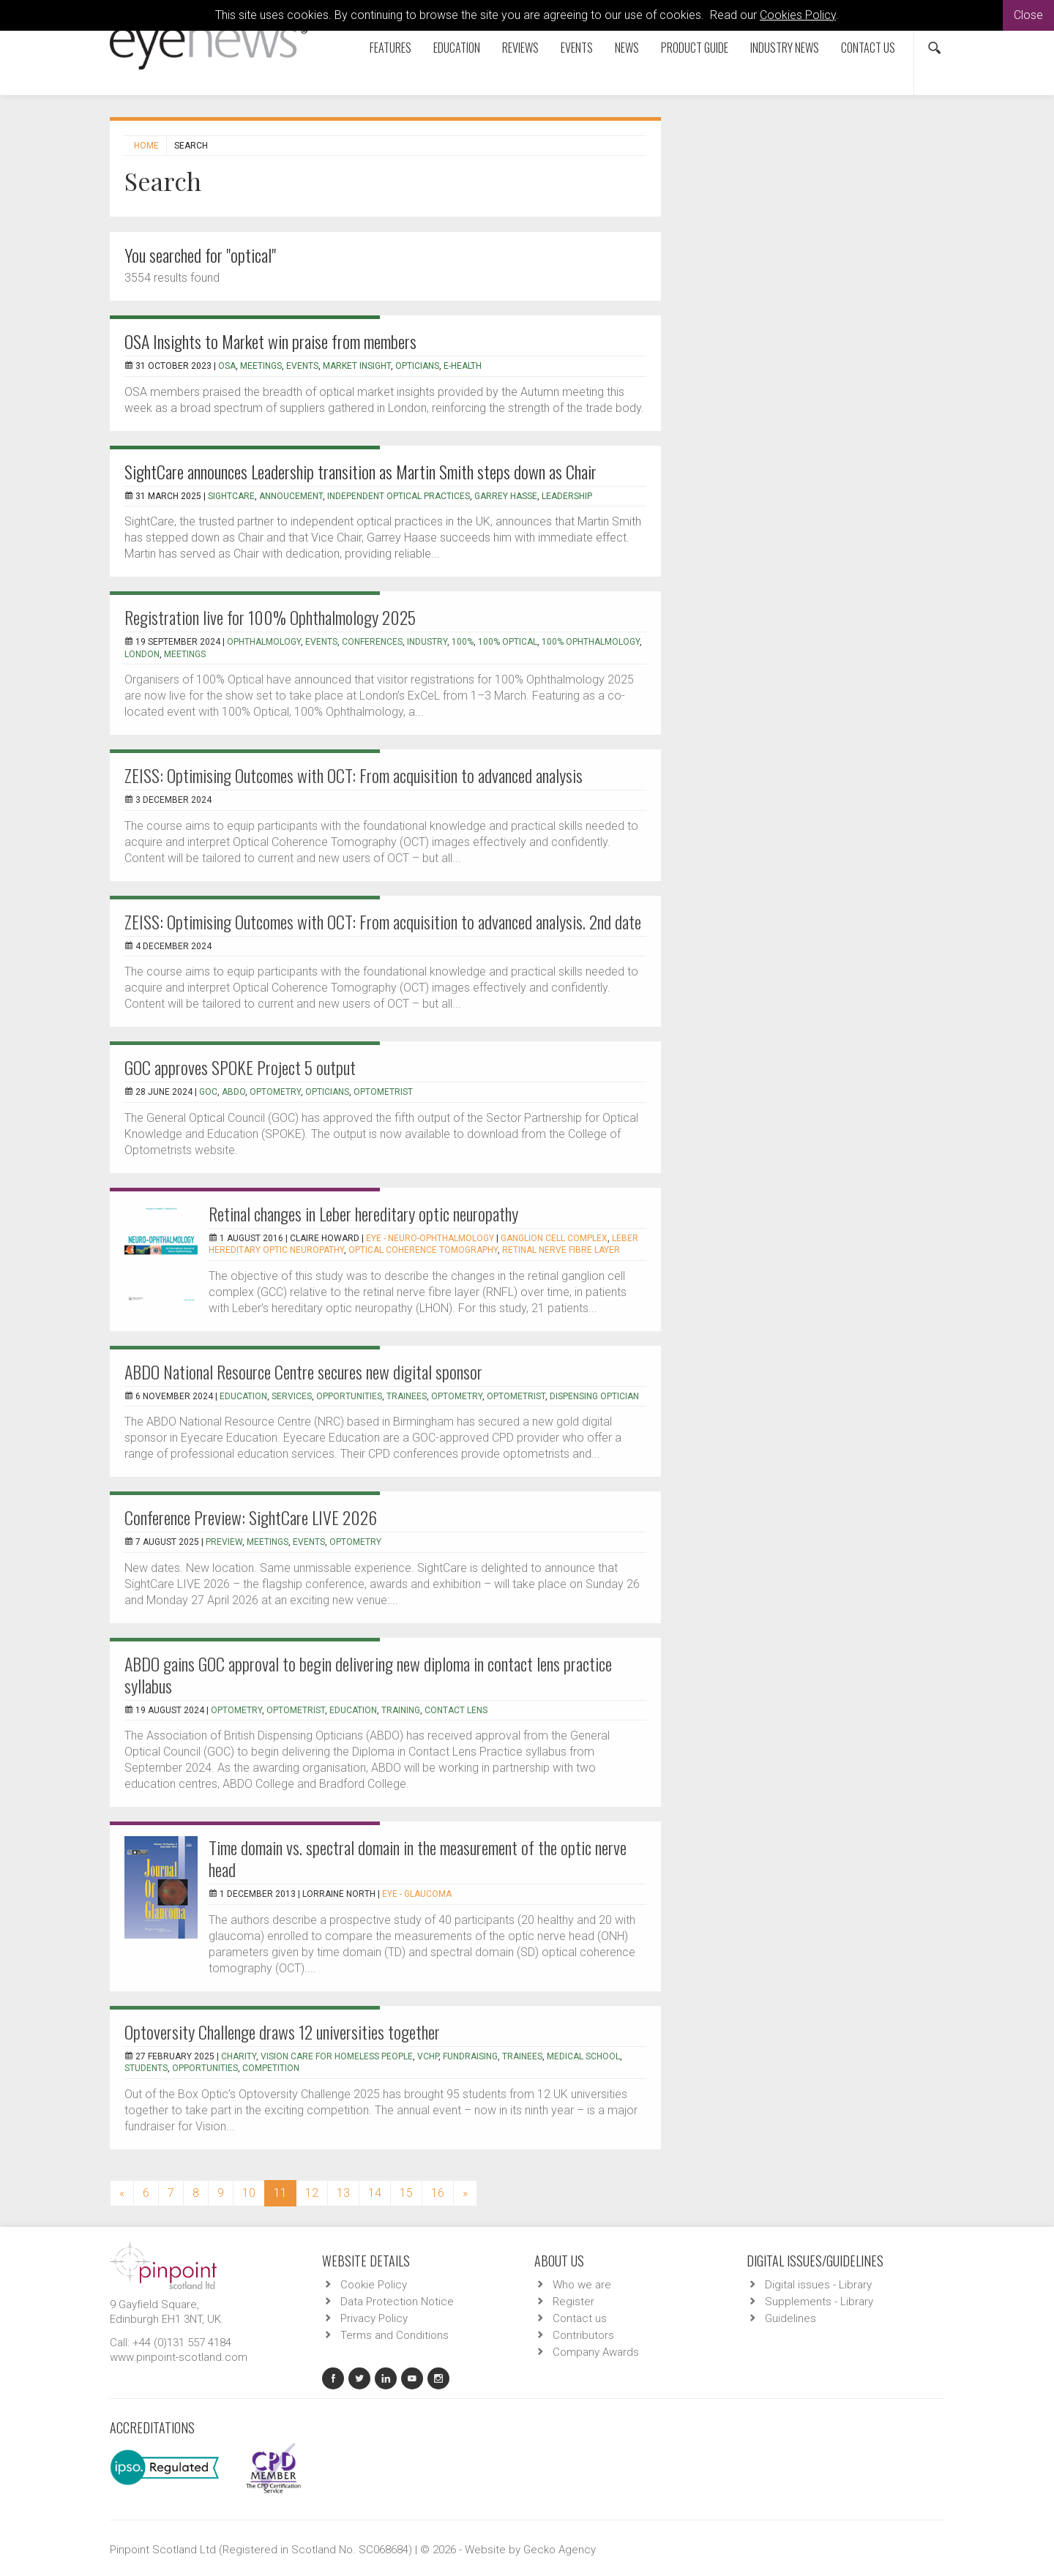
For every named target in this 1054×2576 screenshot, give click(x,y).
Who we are (582, 2284)
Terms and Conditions (394, 2335)
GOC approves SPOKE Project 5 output (240, 1067)
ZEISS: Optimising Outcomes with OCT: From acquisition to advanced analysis (353, 775)
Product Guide (694, 47)
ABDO (233, 1092)
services (292, 1396)
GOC (208, 1092)
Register (573, 2301)
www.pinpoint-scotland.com (178, 2357)
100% (463, 642)
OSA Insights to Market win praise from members (270, 341)
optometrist (383, 1092)
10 (248, 2193)
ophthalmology (264, 642)
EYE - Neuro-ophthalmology (430, 1238)
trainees (406, 1396)
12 (311, 2193)
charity (238, 2056)
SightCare (231, 496)
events (321, 642)
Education (456, 47)
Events (577, 47)
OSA (227, 366)
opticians (327, 1092)
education (243, 1396)
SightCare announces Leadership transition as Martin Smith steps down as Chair (360, 471)
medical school (583, 2056)
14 (374, 2193)
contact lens (456, 1710)
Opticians (417, 366)
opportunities (349, 1396)
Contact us (868, 47)
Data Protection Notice (397, 2301)
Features (390, 47)
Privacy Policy (374, 2318)
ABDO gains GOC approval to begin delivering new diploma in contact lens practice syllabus (368, 1674)
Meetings (261, 366)
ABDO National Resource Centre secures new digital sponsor (303, 1371)
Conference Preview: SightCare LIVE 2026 (250, 1517)
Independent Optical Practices (398, 496)
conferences (372, 642)
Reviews (520, 47)
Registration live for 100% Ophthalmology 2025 (270, 617)
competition (270, 2068)
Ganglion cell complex (554, 1238)
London (142, 654)
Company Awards (596, 2352)
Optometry (275, 1092)
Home (146, 146)
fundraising (470, 2056)
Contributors (583, 2335)
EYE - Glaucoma (417, 1894)
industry (427, 642)
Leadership (567, 496)
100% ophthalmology (591, 642)
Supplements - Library (819, 2301)
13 (343, 2193)
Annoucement (291, 496)
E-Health (463, 366)
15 (406, 2193)
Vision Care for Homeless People (337, 2056)
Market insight (357, 366)
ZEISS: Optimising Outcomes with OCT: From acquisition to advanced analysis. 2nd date (382, 921)
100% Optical (507, 642)
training (400, 1710)
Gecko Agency (559, 2549)
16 (437, 2193)
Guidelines (790, 2318)
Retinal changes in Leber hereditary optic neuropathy (363, 1213)
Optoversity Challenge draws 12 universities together (282, 2031)
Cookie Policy (373, 2284)
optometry (456, 1396)
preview (224, 1542)
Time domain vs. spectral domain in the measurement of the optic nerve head (418, 1858)
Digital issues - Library (818, 2284)
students (146, 2068)
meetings (185, 654)
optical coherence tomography (423, 1250)
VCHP (427, 2056)
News (627, 47)
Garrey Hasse (505, 496)
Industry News (784, 47)
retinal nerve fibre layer (561, 1250)
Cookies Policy (798, 15)
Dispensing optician (594, 1396)
